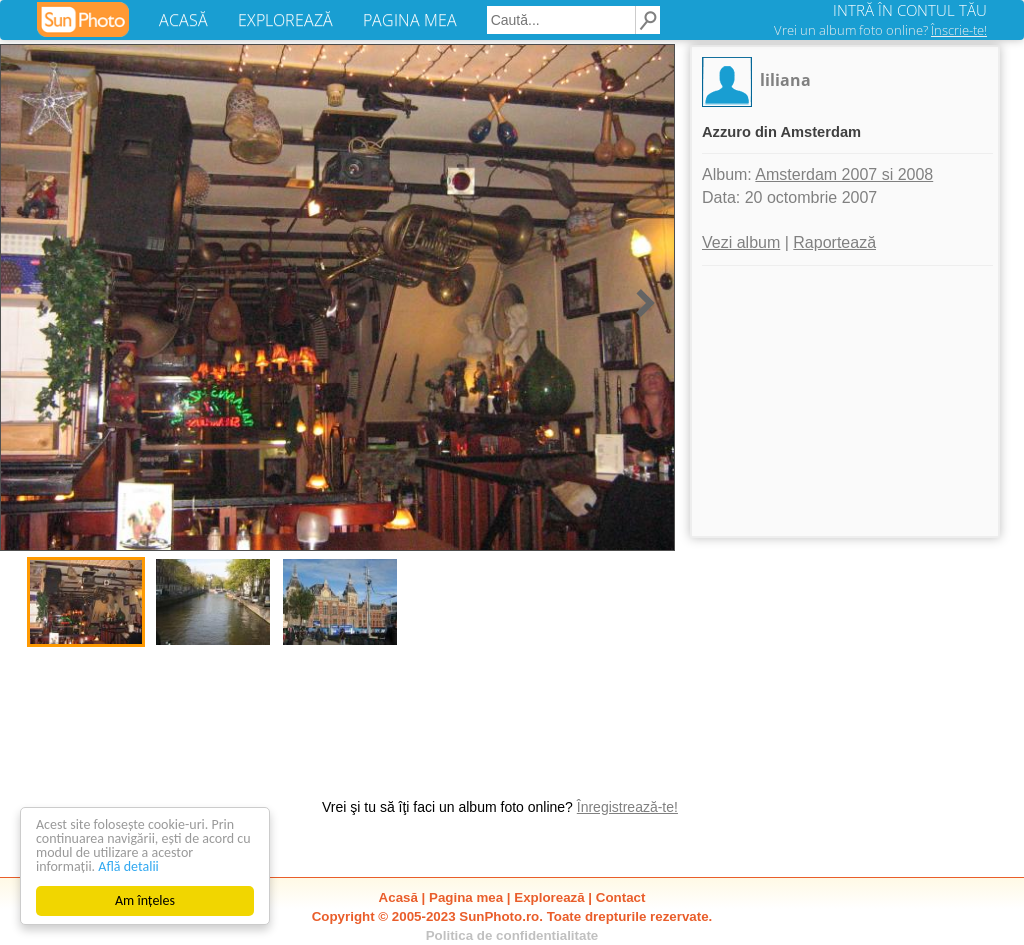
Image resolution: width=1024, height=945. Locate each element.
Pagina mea (466, 897)
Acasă (398, 897)
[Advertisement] (845, 401)
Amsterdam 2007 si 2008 (844, 174)
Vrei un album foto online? (880, 30)
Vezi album (741, 242)
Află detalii (128, 866)
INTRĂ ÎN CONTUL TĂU (910, 10)
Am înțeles (145, 900)
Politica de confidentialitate (512, 935)
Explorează (549, 897)
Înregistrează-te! (627, 807)
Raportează (834, 242)
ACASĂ (183, 20)
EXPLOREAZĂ (285, 20)
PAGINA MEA (410, 20)
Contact (621, 897)
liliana (785, 80)
